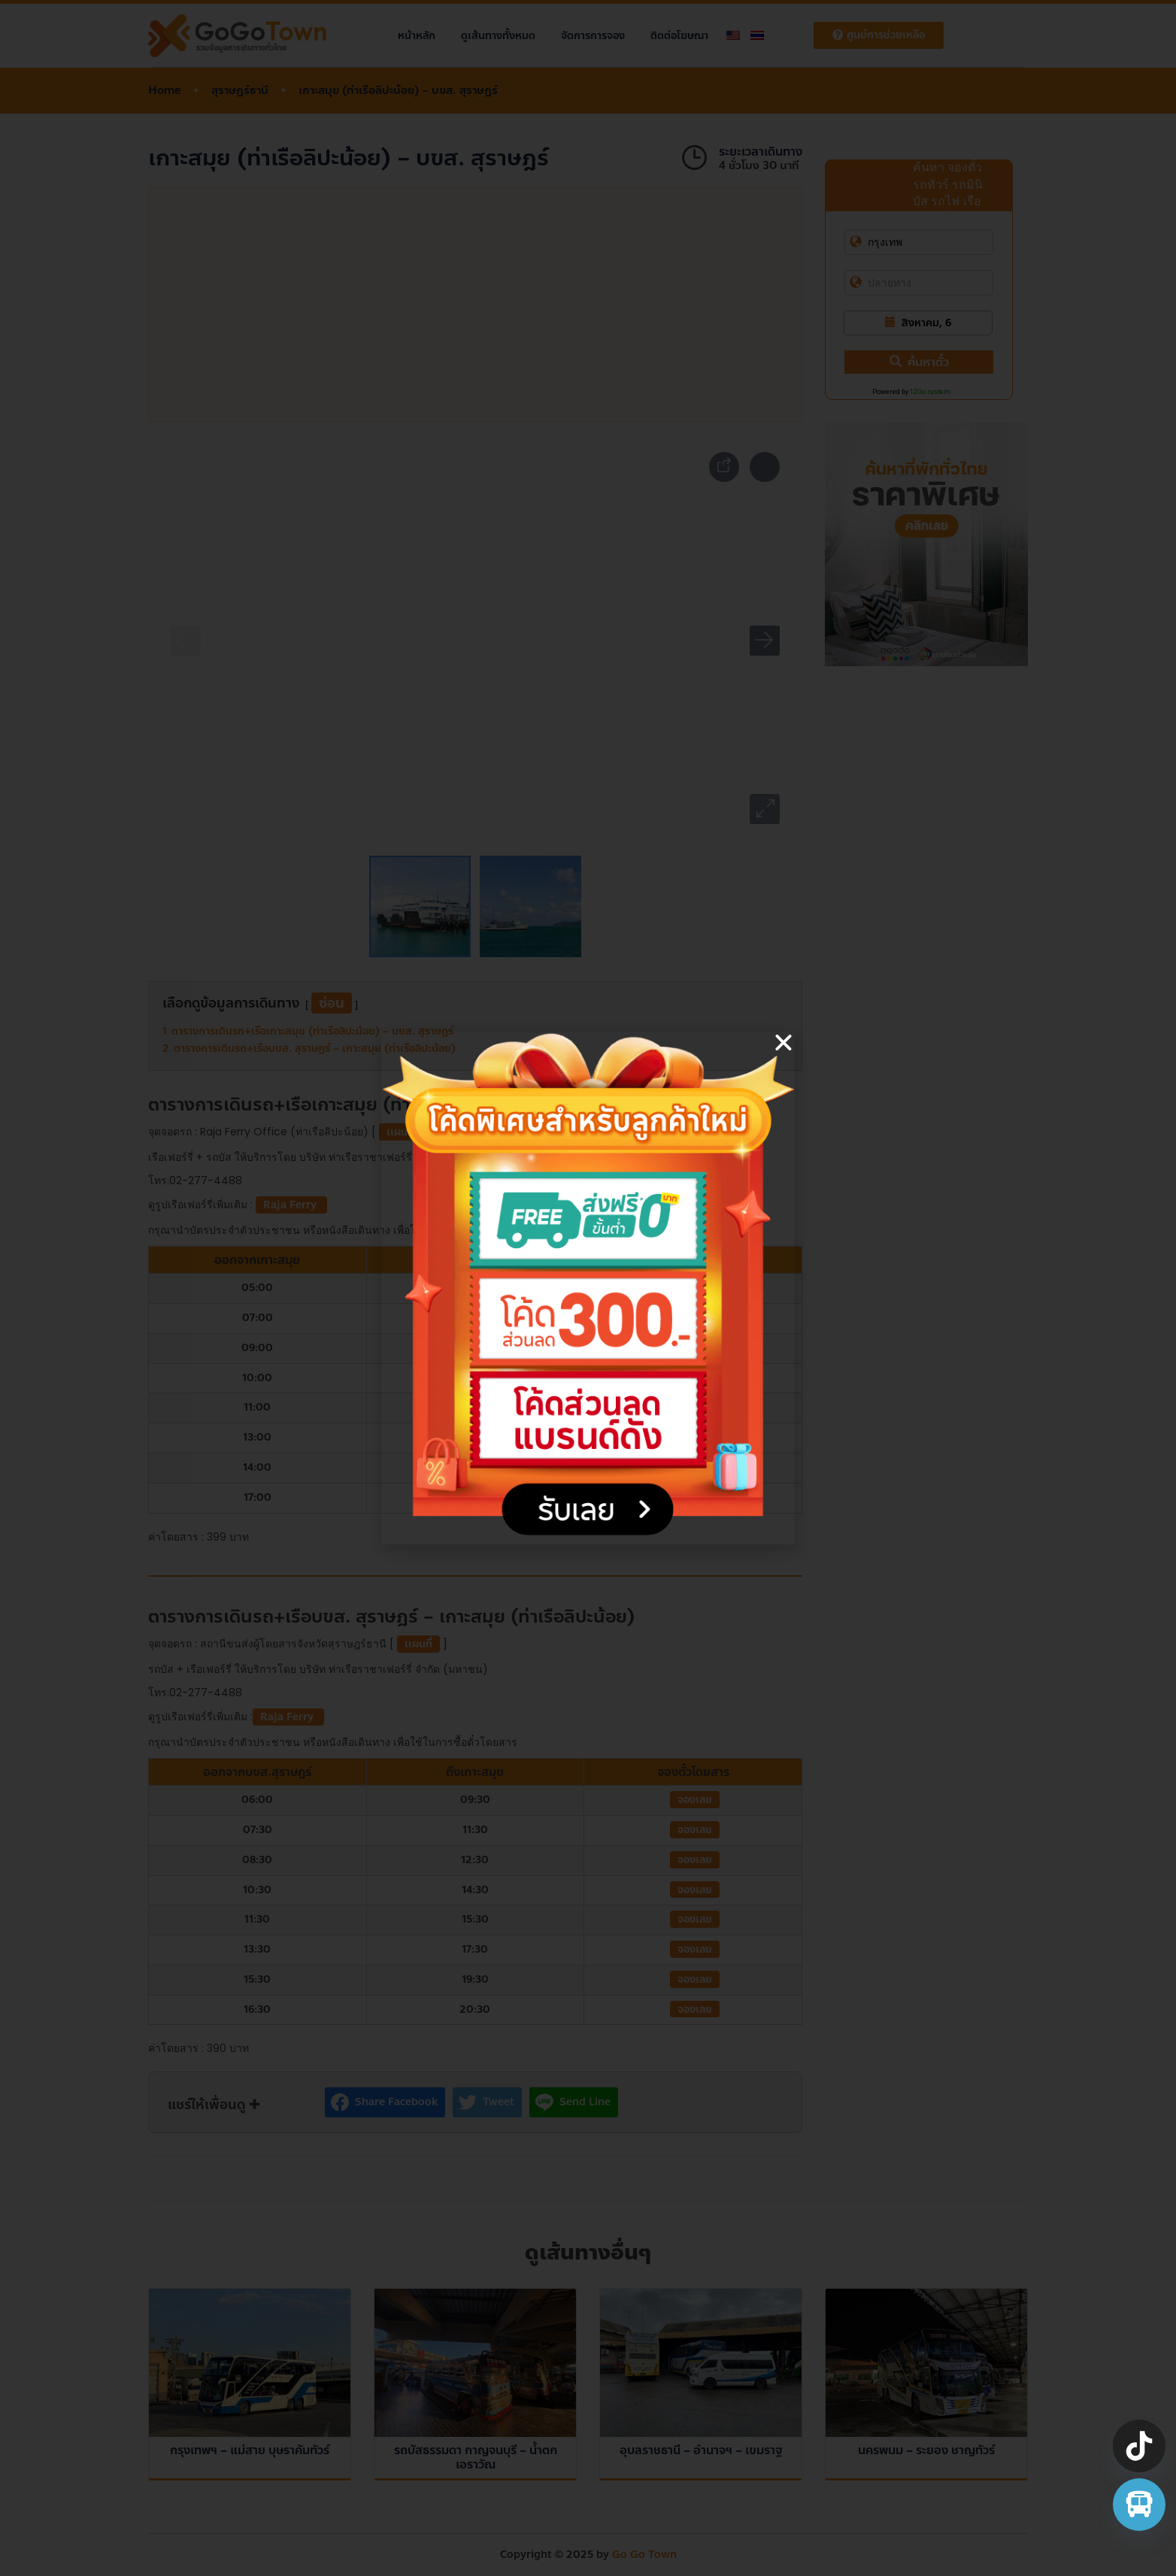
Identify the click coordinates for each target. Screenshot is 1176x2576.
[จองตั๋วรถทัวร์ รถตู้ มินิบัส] (1139, 2504)
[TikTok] (1139, 2446)
